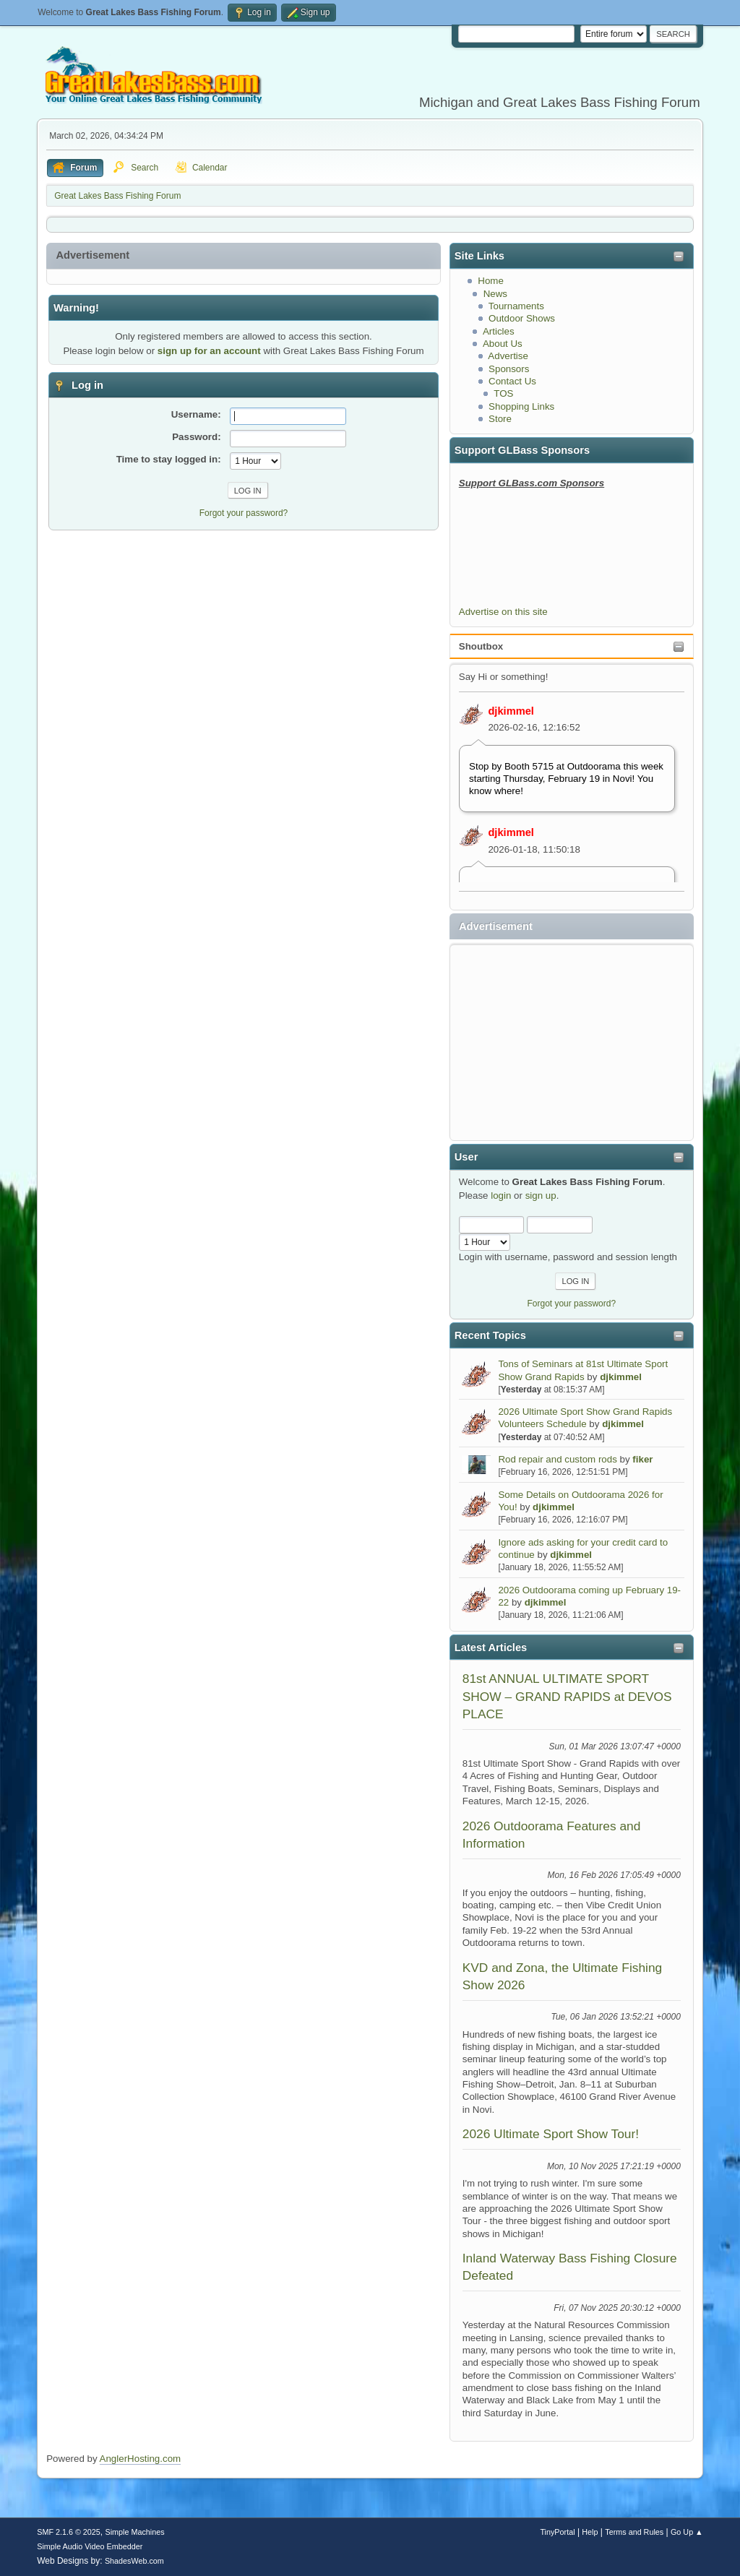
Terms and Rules (634, 2532)
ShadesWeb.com (134, 2560)
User (466, 1157)
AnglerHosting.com (140, 2458)
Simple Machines (135, 2532)
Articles (499, 331)
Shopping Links (521, 406)
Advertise (508, 355)
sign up (540, 1195)
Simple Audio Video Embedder (89, 2546)
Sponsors (509, 368)
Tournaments (516, 306)
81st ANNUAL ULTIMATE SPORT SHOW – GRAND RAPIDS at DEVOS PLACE (567, 1696)
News (495, 293)
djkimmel (511, 711)
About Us (502, 343)
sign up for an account (209, 350)
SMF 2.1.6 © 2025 (68, 2532)
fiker (642, 1459)
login (501, 1195)
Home (491, 280)
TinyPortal (557, 2532)
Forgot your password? (572, 1303)
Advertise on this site (503, 611)
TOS (503, 393)
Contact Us (512, 381)
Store (500, 418)
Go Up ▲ (687, 2532)
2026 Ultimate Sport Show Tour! (550, 2134)
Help (590, 2532)
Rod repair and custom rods (557, 1459)
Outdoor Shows (522, 318)
